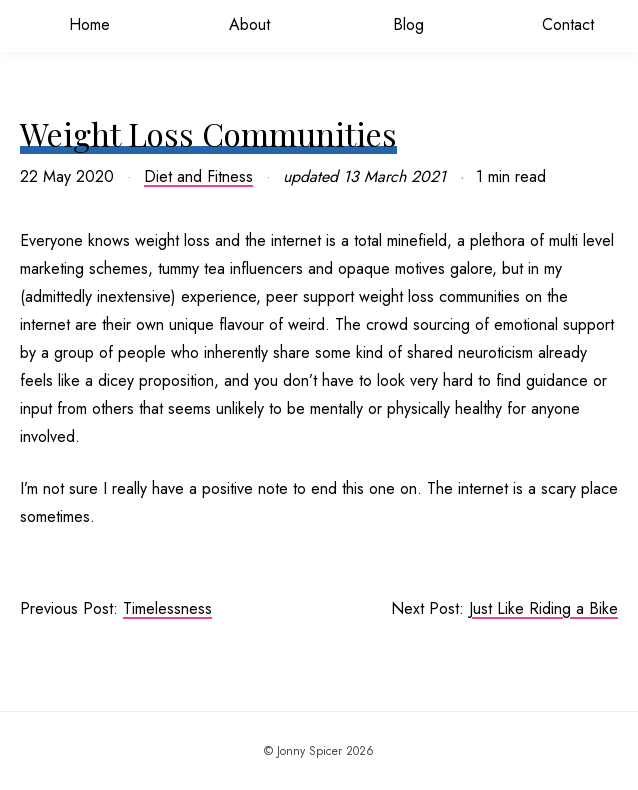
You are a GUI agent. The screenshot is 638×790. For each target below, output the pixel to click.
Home (79, 24)
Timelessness (167, 608)
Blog (398, 24)
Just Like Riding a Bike (543, 608)
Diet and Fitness (198, 176)
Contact (558, 24)
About (239, 24)
